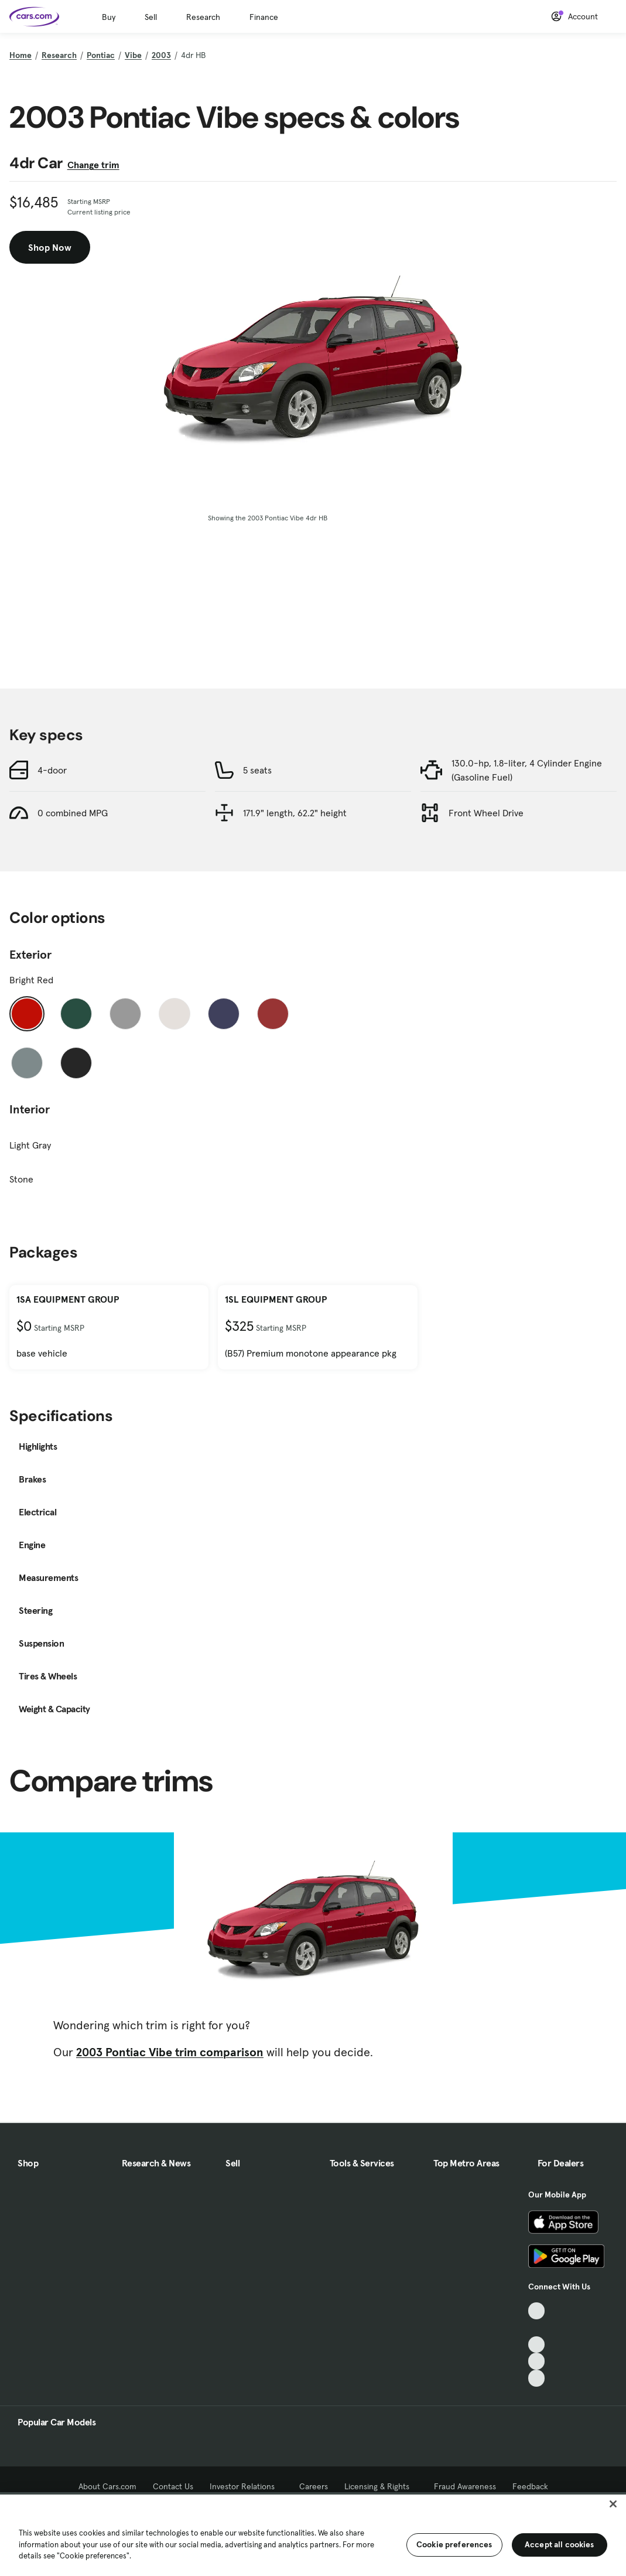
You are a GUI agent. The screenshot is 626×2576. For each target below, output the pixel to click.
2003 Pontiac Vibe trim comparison (170, 2052)
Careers (313, 2486)
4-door (52, 770)
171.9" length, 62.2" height (295, 813)
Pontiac (101, 55)
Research (203, 17)
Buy (108, 17)
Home (20, 55)
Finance (263, 17)
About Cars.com (107, 2486)
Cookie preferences (454, 2544)
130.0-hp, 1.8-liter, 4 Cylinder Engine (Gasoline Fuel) (526, 770)
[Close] (613, 2504)
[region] (313, 2534)
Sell (151, 17)
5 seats (257, 770)
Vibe (133, 55)
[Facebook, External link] (536, 2327)
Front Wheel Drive (486, 813)
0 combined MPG (72, 813)
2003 (161, 55)
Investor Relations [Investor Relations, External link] (246, 2486)
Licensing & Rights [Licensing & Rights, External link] (381, 2486)
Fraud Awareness (465, 2486)
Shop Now (49, 247)
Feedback (530, 2486)
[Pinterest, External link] (536, 2378)
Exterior (30, 954)
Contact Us (173, 2486)
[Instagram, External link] (536, 2361)
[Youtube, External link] (536, 2344)
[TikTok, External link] (536, 2310)
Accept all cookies (559, 2544)
